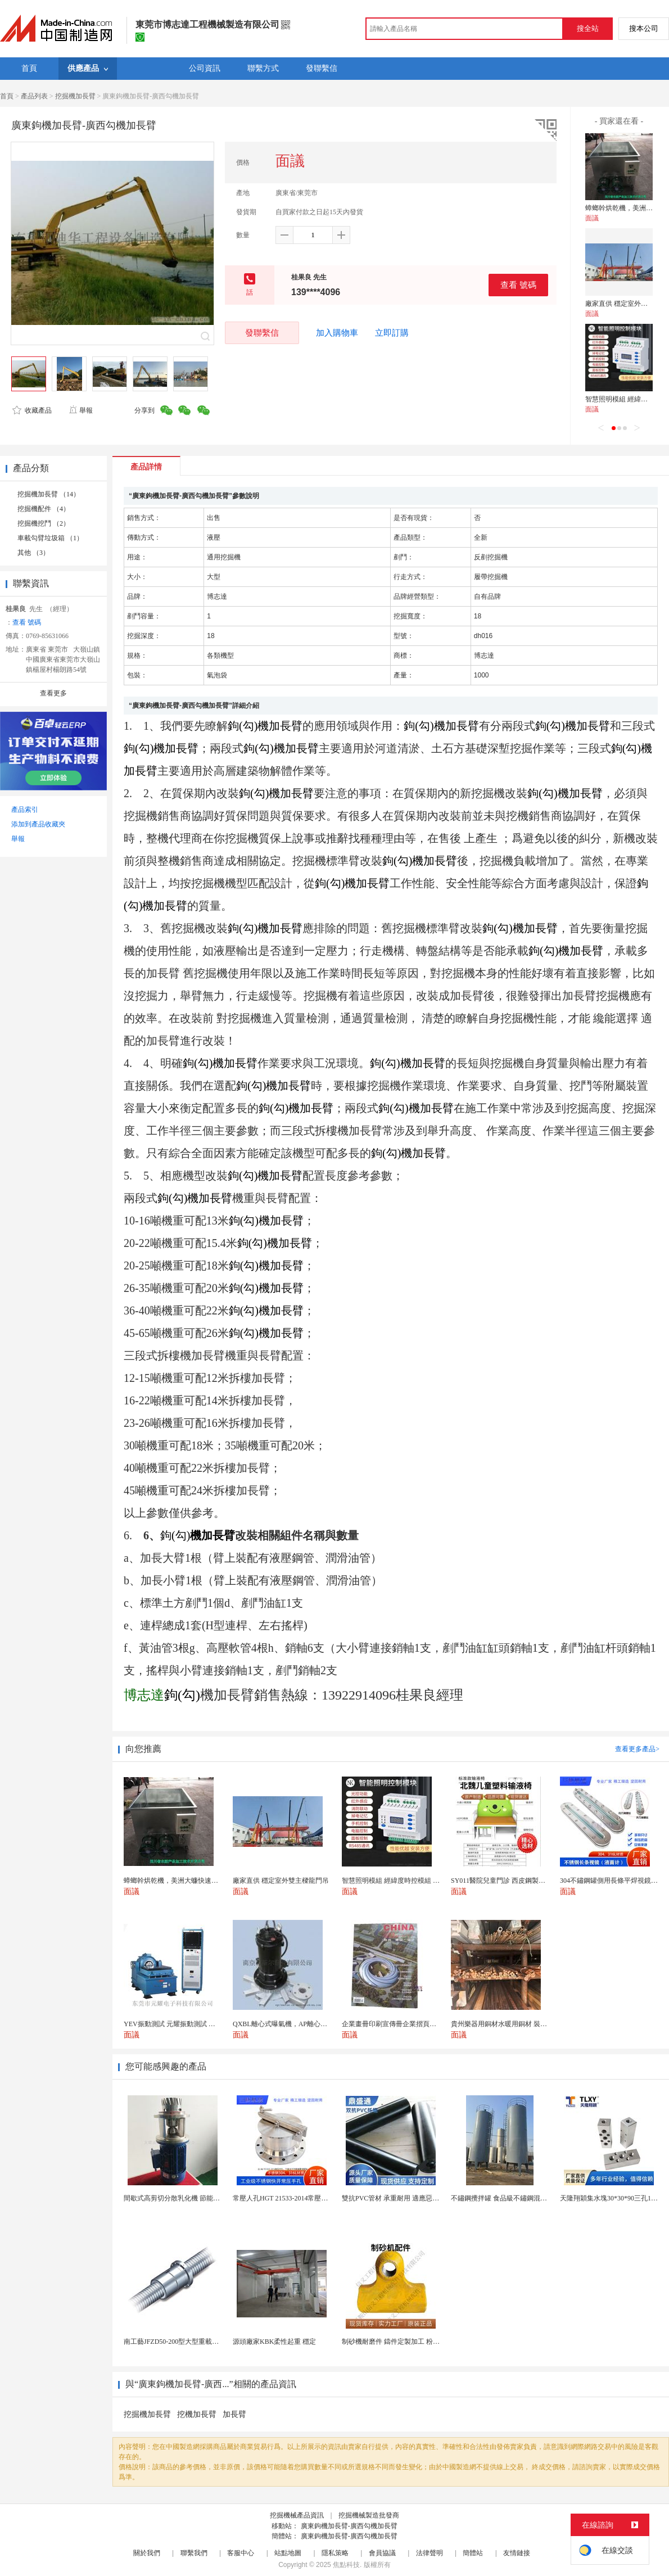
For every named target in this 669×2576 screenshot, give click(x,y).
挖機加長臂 (196, 2414)
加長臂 (234, 2414)
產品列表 (34, 96)
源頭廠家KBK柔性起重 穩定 (274, 2341)
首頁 (6, 96)
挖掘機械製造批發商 (368, 2515)
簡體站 (473, 2553)
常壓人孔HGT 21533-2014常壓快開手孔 (290, 2198)
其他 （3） (33, 553)
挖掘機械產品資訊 (297, 2515)
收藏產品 (32, 410)
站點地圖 (287, 2553)
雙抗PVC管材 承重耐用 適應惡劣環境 (397, 2198)
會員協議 (382, 2553)
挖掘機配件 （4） (43, 509)
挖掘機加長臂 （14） (48, 494)
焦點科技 (346, 2565)
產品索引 (24, 810)
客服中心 (240, 2553)
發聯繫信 (262, 332)
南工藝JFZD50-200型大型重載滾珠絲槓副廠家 (191, 2341)
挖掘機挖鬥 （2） (43, 523)
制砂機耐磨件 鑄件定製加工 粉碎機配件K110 (408, 2341)
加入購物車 (337, 332)
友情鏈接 (516, 2553)
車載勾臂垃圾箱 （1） (50, 538)
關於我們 (146, 2553)
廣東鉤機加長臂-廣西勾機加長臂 (349, 2526)
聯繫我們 (193, 2553)
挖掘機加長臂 (75, 96)
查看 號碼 (518, 285)
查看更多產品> (637, 1749)
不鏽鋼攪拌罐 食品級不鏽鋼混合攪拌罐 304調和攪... (527, 2198)
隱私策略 (335, 2553)
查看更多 (53, 693)
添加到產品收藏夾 (38, 824)
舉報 (81, 410)
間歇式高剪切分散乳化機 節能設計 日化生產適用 (196, 2198)
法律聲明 (429, 2553)
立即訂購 (392, 332)
